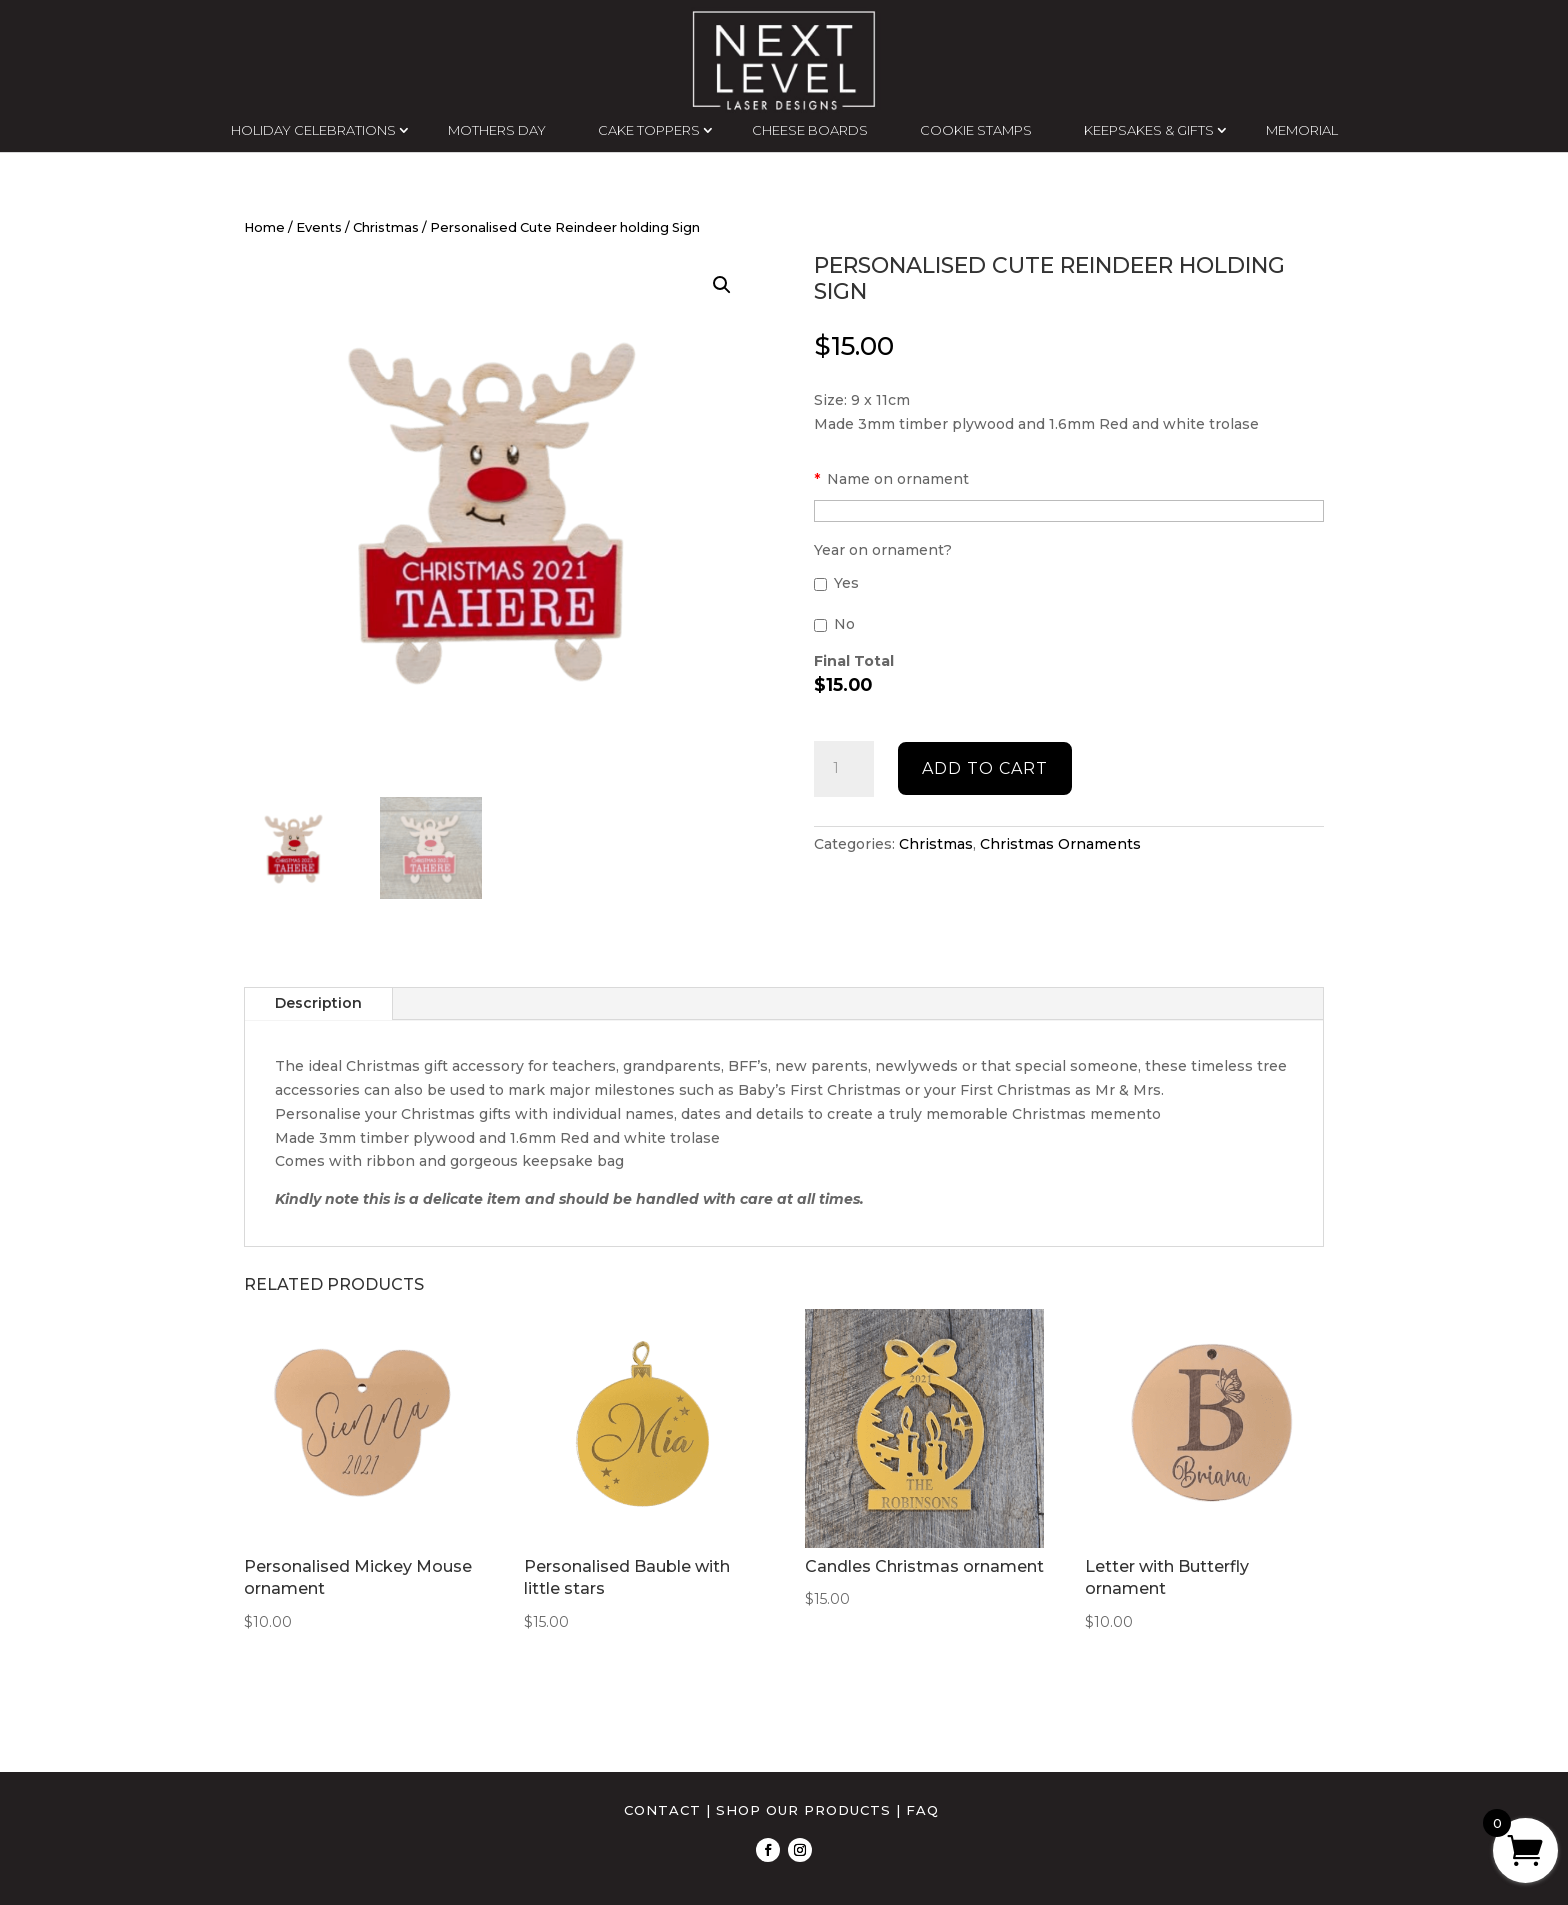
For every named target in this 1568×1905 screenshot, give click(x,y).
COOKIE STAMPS (976, 130)
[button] (722, 285)
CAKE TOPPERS (649, 130)
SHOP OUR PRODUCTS (803, 1810)
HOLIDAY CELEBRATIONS (313, 130)
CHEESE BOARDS (810, 130)
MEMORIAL (1302, 130)
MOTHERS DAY (497, 130)
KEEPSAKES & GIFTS (1149, 130)
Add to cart (985, 768)
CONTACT (662, 1810)
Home (264, 227)
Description (318, 1003)
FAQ (922, 1810)
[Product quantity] (844, 769)
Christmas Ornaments (1060, 844)
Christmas (386, 227)
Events (319, 227)
